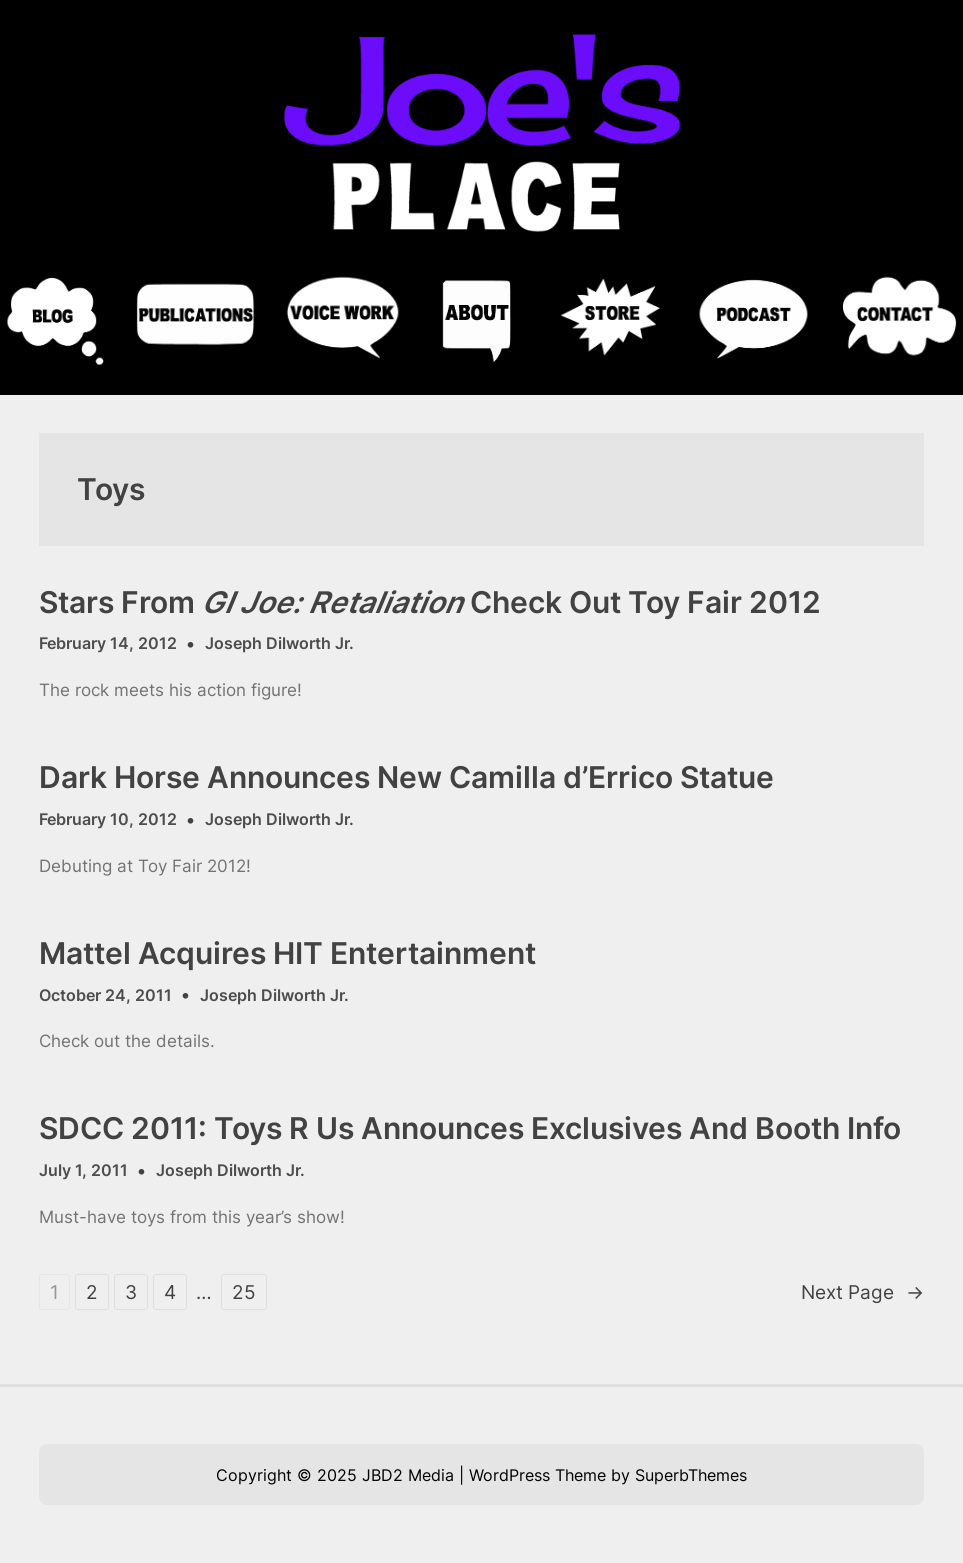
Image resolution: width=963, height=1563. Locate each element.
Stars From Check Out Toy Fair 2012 (430, 602)
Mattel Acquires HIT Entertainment (287, 953)
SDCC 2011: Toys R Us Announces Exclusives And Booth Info (470, 1128)
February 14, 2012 (108, 643)
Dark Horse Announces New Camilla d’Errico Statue (406, 777)
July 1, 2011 (83, 1170)
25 (244, 1292)
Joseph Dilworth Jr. (279, 643)
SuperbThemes (691, 1475)
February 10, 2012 (108, 819)
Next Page (862, 1293)
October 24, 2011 (105, 995)
